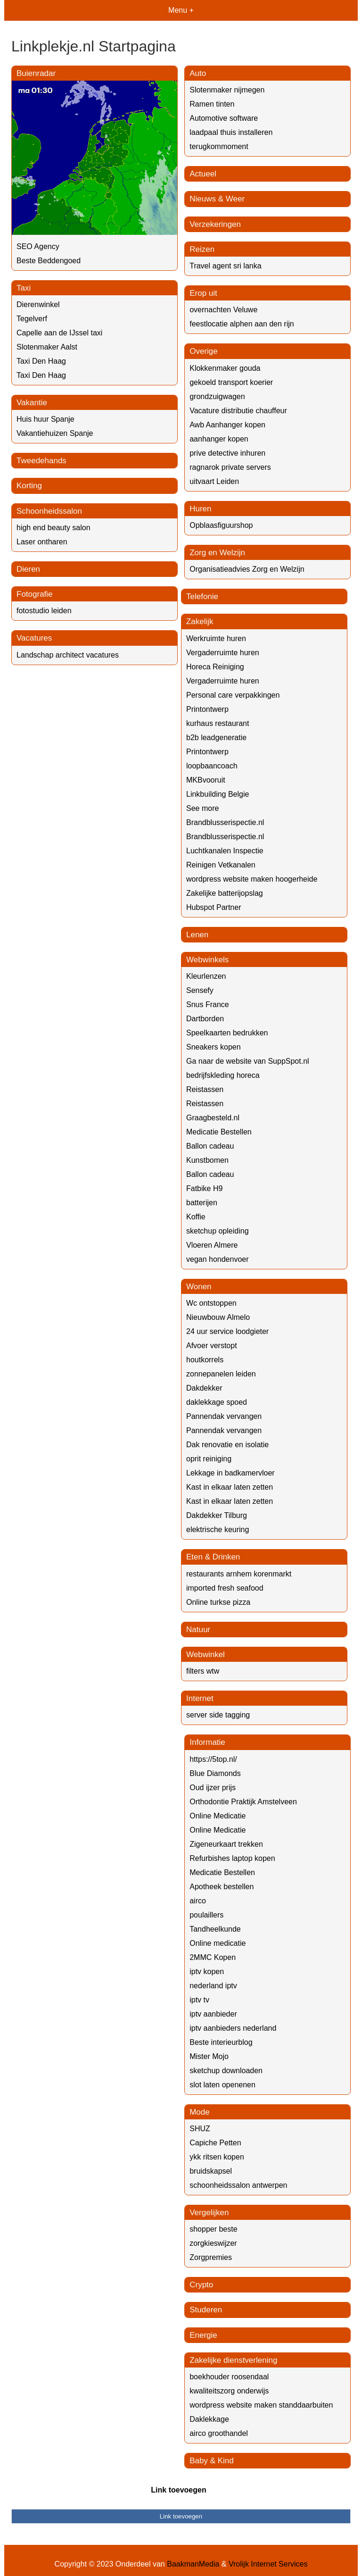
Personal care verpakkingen (233, 695)
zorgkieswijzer (213, 2243)
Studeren (205, 2309)
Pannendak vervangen (224, 1416)
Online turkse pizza (218, 1602)
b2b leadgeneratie (216, 738)
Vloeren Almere (212, 1245)
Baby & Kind (211, 2460)
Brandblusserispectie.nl (225, 822)
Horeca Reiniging (215, 667)
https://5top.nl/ (213, 1759)
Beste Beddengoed (48, 261)
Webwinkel (205, 1654)
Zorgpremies (210, 2257)
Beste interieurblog (220, 2042)
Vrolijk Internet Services (268, 2564)
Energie (203, 2335)
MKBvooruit (205, 780)
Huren (200, 508)
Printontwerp (207, 709)
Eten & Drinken (213, 1556)
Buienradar (36, 73)
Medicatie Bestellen (219, 1132)
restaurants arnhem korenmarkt (238, 1574)
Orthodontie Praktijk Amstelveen (243, 1802)
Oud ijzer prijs (212, 1788)
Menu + (181, 10)
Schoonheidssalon (49, 511)
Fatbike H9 (204, 1188)
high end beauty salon (53, 528)
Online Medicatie (217, 1816)
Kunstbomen (207, 1160)
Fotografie (34, 594)
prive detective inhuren (227, 453)
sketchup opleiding (217, 1231)
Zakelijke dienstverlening (233, 2360)
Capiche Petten (215, 2143)
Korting (29, 485)
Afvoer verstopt (211, 1346)
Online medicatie (217, 1943)
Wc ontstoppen (211, 1303)
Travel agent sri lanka (225, 266)
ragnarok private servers (230, 467)
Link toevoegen (178, 2490)
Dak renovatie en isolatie (227, 1445)
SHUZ (199, 2129)
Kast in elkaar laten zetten (229, 1487)
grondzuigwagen (217, 396)
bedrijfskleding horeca (223, 1075)
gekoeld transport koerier (231, 382)
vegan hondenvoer (217, 1259)
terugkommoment (218, 146)
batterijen (201, 1203)
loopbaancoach (212, 766)
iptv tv (199, 2000)
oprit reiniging (208, 1459)
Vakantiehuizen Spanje (54, 433)
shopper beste (213, 2229)
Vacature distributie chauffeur (238, 411)
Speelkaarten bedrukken (227, 1033)
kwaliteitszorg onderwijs (229, 2391)
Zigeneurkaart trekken (226, 1844)
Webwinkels (207, 959)
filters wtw (202, 1671)
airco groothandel (218, 2433)
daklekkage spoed (216, 1402)
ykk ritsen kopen (216, 2157)
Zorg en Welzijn (217, 552)
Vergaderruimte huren (222, 653)
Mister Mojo (209, 2056)
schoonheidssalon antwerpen (238, 2185)
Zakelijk (200, 621)
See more (202, 808)
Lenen (197, 934)
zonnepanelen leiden (221, 1374)
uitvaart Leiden (214, 481)
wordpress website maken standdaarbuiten (261, 2405)
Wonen (199, 1286)
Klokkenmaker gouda (224, 368)
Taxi (23, 287)
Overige (203, 351)
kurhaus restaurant (217, 723)
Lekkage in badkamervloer (230, 1473)
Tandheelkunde (215, 1929)
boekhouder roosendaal (229, 2377)
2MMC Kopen (212, 1957)
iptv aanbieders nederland (232, 2028)
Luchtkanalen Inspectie (224, 851)
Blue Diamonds (215, 1773)
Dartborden (205, 1019)
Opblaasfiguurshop (221, 525)
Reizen (201, 249)
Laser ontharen (41, 542)
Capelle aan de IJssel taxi (59, 333)
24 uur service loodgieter (227, 1331)
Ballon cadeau (210, 1146)
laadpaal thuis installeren (230, 132)
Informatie (207, 1742)
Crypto (201, 2284)
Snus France (207, 1004)
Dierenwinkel (38, 304)
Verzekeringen (215, 224)
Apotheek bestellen (221, 1887)
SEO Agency (37, 246)
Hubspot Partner (213, 907)
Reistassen (204, 1089)
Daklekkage (209, 2419)
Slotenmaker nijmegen (226, 90)
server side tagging (218, 1715)
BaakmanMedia (193, 2564)
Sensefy (200, 990)
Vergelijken (209, 2212)
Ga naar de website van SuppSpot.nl (247, 1061)
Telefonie (202, 596)
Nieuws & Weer (217, 198)
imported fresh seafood (224, 1588)
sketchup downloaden (226, 2071)
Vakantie (31, 402)
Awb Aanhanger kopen (227, 425)
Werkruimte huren (216, 638)
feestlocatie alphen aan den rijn (241, 324)
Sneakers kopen (213, 1047)
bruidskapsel (210, 2171)
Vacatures (34, 638)
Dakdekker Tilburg (216, 1515)
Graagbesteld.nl (212, 1118)
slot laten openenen (222, 2085)
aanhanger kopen (218, 439)
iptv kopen (206, 1971)
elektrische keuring (217, 1530)
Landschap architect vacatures (67, 655)
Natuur (198, 1629)
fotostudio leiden (44, 611)
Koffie (196, 1217)
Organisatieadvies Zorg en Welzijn (246, 569)
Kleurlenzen (206, 976)
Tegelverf (31, 319)
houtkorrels (204, 1360)
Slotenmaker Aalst (46, 347)
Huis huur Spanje (45, 419)
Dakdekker (204, 1388)
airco (197, 1901)
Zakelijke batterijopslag (224, 893)
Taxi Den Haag (41, 361)
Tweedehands (41, 460)
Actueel (202, 173)
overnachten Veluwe (223, 310)
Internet (200, 1698)
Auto (197, 73)
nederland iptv (213, 1986)
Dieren (28, 569)
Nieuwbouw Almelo (218, 1317)
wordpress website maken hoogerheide (251, 879)
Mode (199, 2112)
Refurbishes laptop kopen (232, 1858)
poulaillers (206, 1915)
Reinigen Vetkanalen (220, 865)
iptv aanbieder (213, 2014)
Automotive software (223, 118)
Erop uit (203, 293)
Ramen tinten (211, 104)
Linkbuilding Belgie (217, 794)
